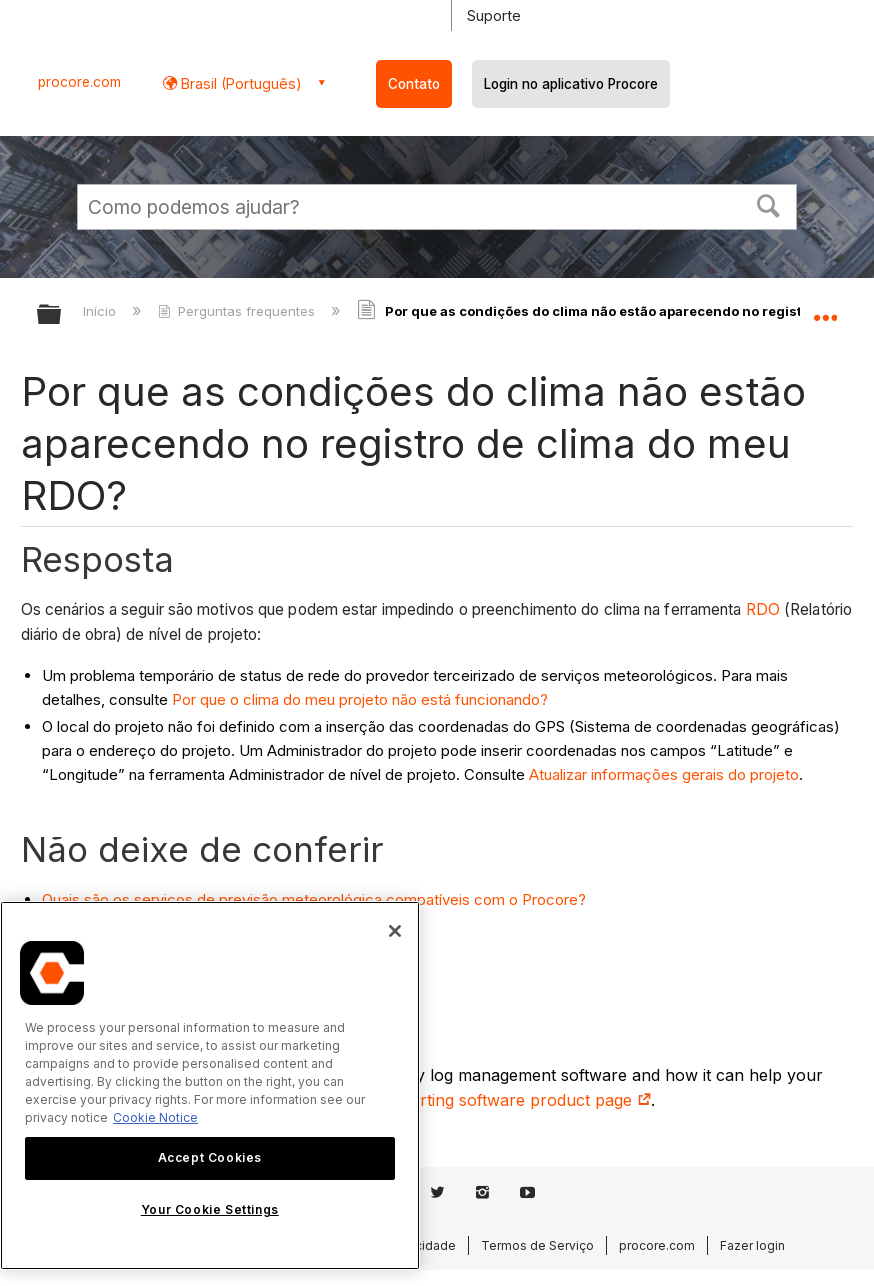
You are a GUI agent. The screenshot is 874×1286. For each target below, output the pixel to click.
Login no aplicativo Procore (571, 84)
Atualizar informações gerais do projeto (664, 774)
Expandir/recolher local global (825, 308)
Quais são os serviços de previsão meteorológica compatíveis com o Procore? (314, 899)
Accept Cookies (210, 1157)
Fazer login (752, 1245)
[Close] (395, 931)
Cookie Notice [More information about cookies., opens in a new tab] (155, 1117)
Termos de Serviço (537, 1245)
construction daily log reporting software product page (433, 1100)
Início (101, 311)
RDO (763, 609)
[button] (769, 204)
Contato (414, 84)
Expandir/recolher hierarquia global (62, 315)
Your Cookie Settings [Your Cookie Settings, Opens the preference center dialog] (210, 1209)
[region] (210, 1085)
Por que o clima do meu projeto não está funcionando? (360, 699)
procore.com (79, 82)
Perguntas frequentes (238, 311)
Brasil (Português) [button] (239, 83)
